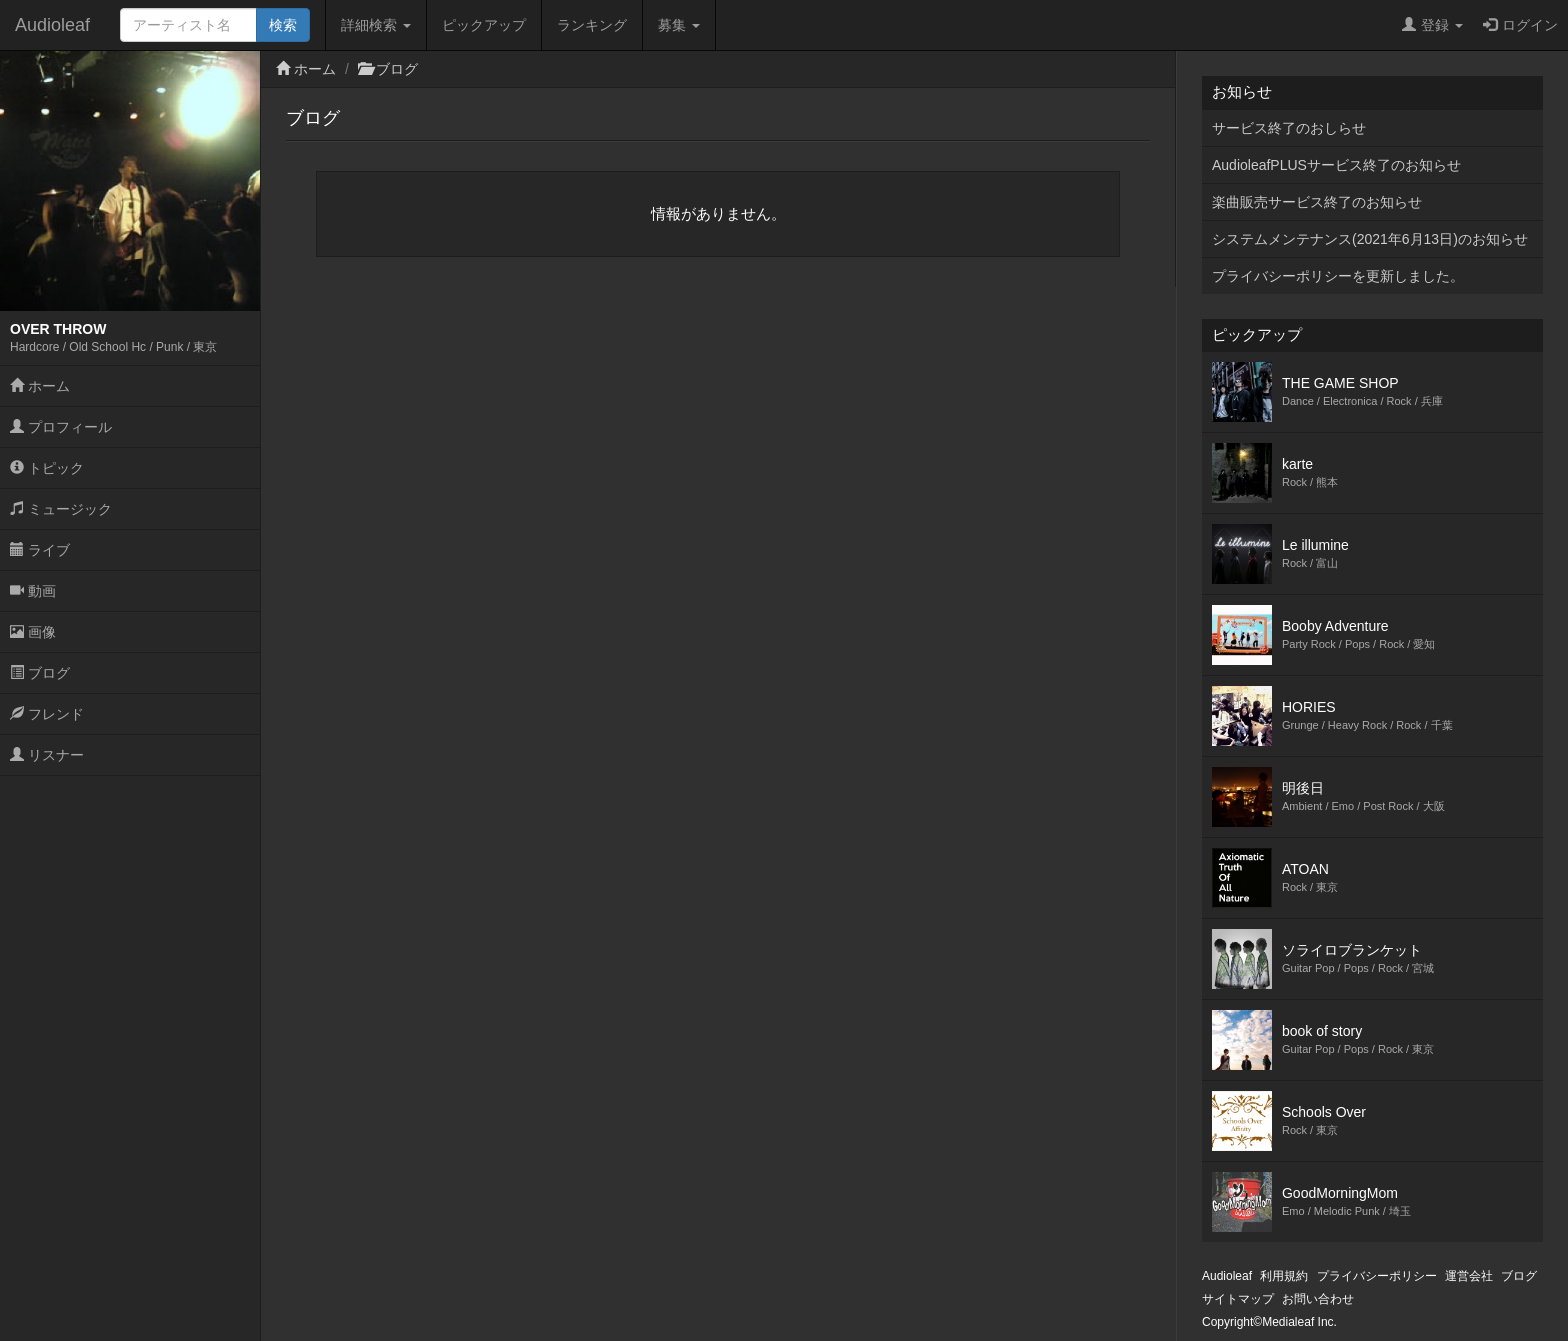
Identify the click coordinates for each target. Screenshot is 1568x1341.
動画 (33, 591)
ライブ (40, 550)
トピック (47, 468)
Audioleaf (52, 25)
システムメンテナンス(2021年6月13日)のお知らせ (1370, 239)
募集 (679, 25)
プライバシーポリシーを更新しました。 (1338, 276)
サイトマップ (1238, 1299)
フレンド (47, 714)
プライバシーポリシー (1377, 1276)
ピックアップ (484, 25)
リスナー (47, 755)
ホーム (40, 386)
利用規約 (1284, 1276)
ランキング (592, 25)
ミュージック (61, 509)
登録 (1432, 25)
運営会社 (1469, 1276)
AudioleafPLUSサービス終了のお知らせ (1336, 165)
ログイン (1520, 25)
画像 (33, 632)
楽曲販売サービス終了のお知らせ (1317, 202)
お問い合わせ (1318, 1299)
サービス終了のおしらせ (1289, 128)
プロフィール (61, 427)
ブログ (40, 673)
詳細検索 (376, 25)
